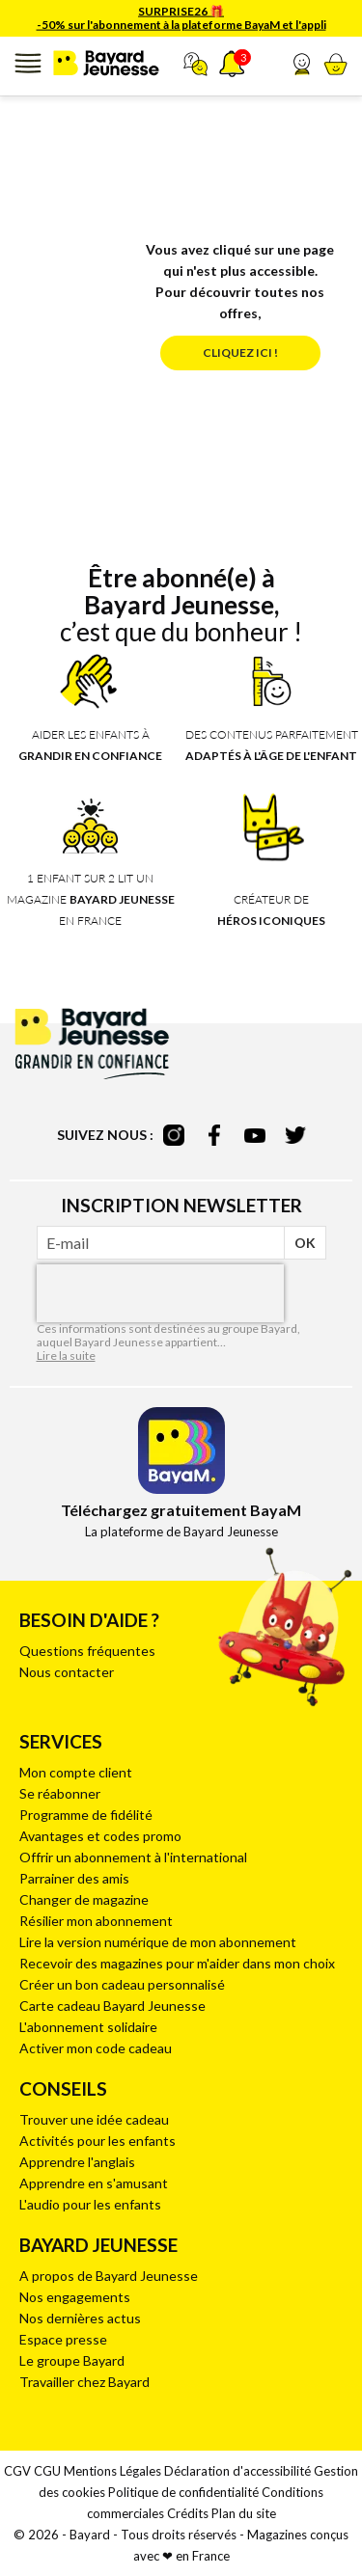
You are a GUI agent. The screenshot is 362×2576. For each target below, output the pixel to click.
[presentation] (160, 1293)
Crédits (188, 2513)
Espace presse (63, 2339)
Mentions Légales (112, 2471)
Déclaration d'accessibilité (237, 2471)
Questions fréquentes (87, 1650)
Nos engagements (74, 2297)
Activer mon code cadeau (95, 2048)
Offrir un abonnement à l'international (133, 1857)
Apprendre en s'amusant (93, 2183)
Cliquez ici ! (240, 352)
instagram (173, 1135)
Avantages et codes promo (100, 1836)
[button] (302, 64)
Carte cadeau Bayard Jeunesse (112, 2005)
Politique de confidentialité (183, 2492)
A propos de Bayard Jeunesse (108, 2275)
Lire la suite (66, 1355)
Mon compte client (75, 1772)
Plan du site (243, 2513)
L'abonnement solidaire (88, 2027)
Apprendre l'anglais (77, 2162)
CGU (47, 2471)
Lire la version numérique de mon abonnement (157, 1942)
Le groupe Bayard (72, 2360)
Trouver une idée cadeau (94, 2119)
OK (305, 1242)
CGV (17, 2471)
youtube (254, 1135)
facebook (214, 1135)
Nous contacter (66, 1672)
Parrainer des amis (74, 1878)
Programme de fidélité (86, 1814)
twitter (295, 1135)
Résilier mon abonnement (96, 1920)
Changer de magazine (84, 1899)
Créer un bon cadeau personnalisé (122, 1984)
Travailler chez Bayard (84, 2381)
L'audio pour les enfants (90, 2204)
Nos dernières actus (80, 2318)
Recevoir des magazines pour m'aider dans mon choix (177, 1963)
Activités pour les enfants (97, 2140)
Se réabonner (59, 1793)
